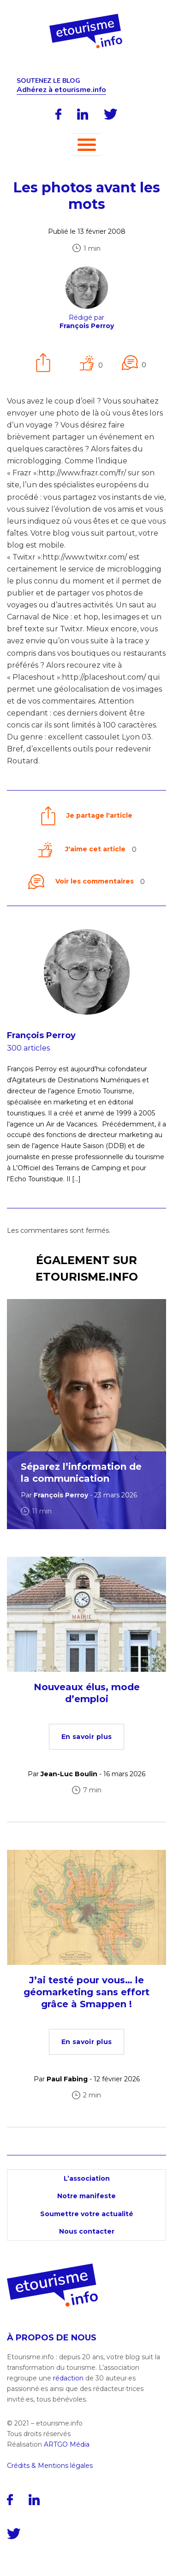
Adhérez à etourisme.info (61, 90)
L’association (87, 2178)
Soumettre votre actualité (86, 2214)
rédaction (68, 2378)
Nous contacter (86, 2231)
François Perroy (41, 1035)
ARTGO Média (66, 2444)
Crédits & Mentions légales (50, 2465)
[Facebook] (58, 114)
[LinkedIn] (82, 114)
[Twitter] (111, 114)
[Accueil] (86, 17)
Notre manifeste (86, 2196)
